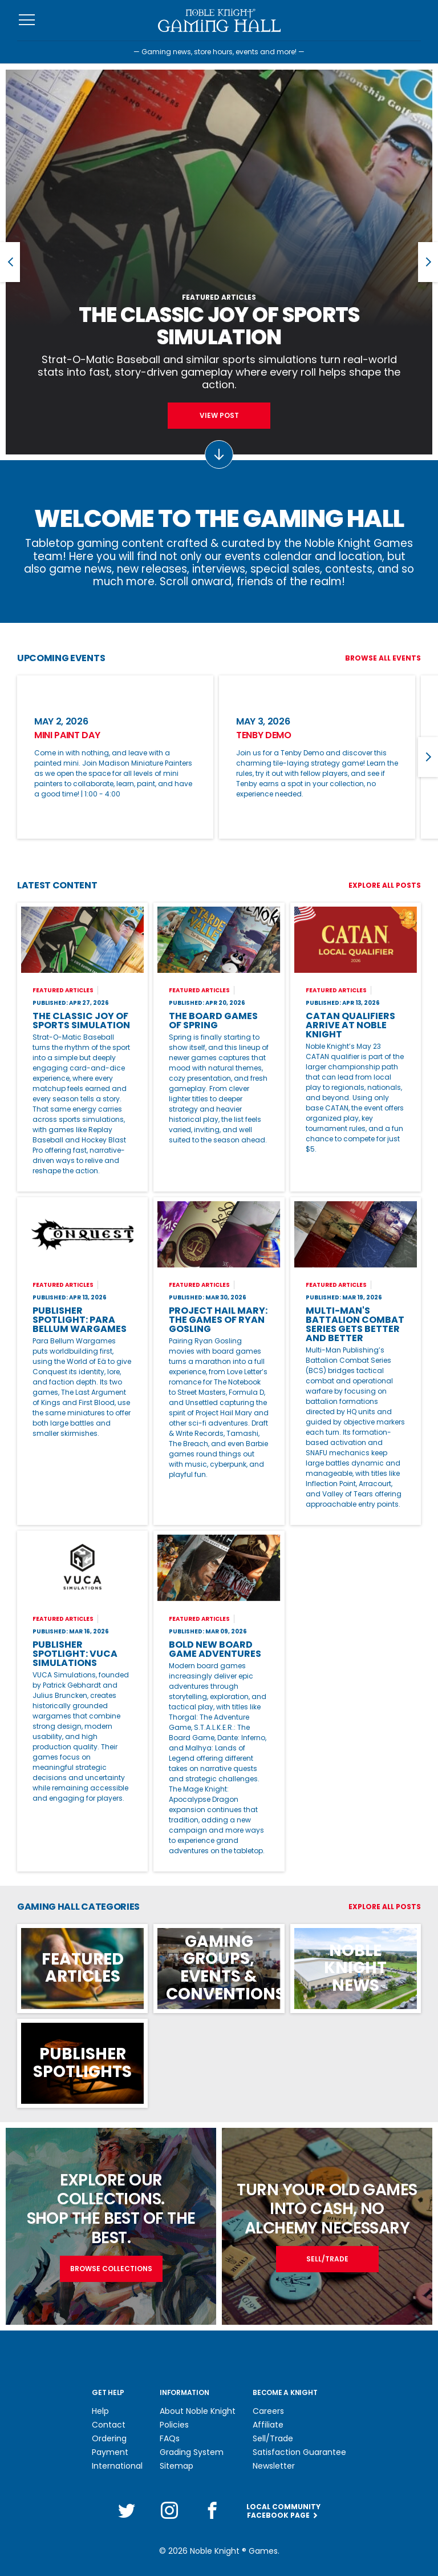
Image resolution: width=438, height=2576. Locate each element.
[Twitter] (127, 2506)
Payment (110, 2452)
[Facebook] (212, 2506)
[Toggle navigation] (27, 20)
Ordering (109, 2438)
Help (100, 2411)
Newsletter (274, 2466)
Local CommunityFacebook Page (283, 2507)
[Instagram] (169, 2506)
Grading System (192, 2452)
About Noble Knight (198, 2411)
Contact (108, 2424)
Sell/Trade (273, 2438)
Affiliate (268, 2424)
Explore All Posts (384, 885)
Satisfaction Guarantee (299, 2452)
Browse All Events (383, 658)
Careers (268, 2411)
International (117, 2466)
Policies (174, 2424)
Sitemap (176, 2466)
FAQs (170, 2438)
